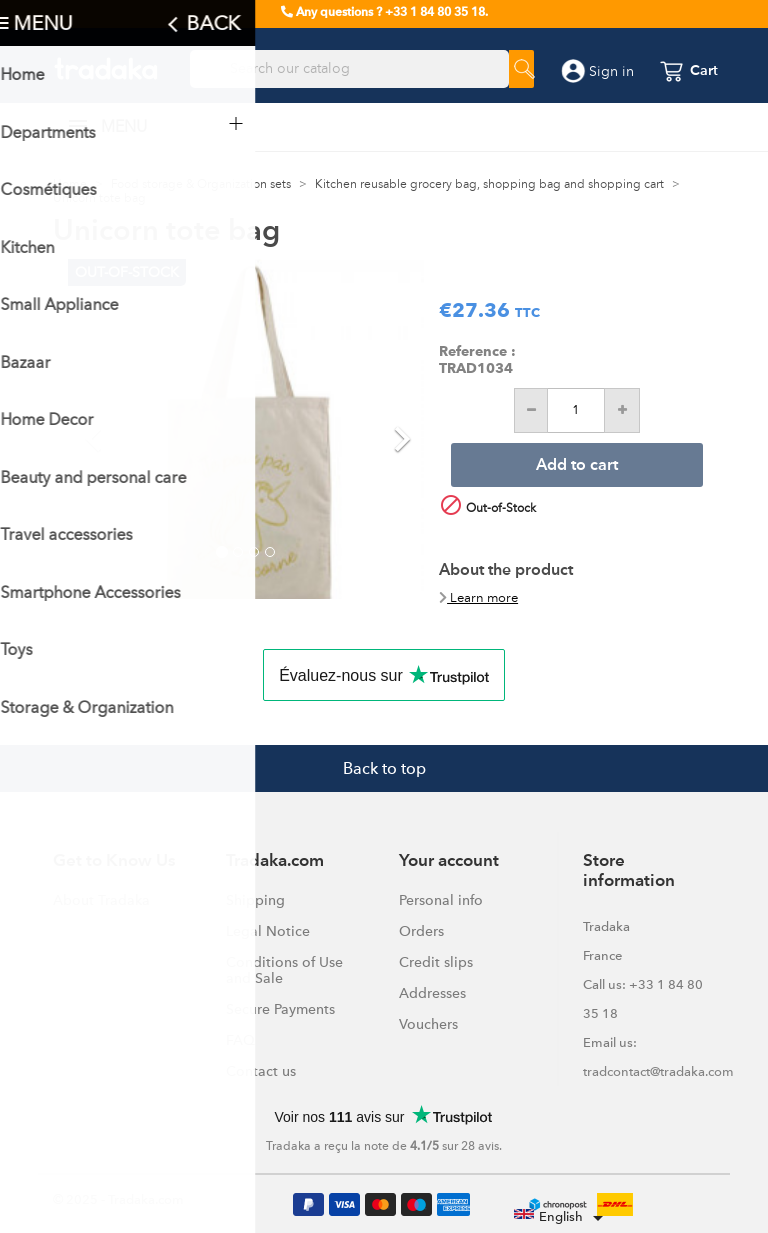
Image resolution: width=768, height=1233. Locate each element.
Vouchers (428, 1024)
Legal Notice (268, 931)
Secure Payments (280, 1009)
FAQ (240, 1040)
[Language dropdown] (562, 1218)
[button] (94, 429)
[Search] (349, 69)
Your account (449, 861)
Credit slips (436, 962)
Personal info (441, 900)
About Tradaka (101, 900)
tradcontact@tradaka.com (658, 1071)
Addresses (432, 993)
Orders (421, 931)
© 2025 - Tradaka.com (118, 1199)
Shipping (255, 900)
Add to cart (577, 466)
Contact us (261, 1071)
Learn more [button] (478, 597)
